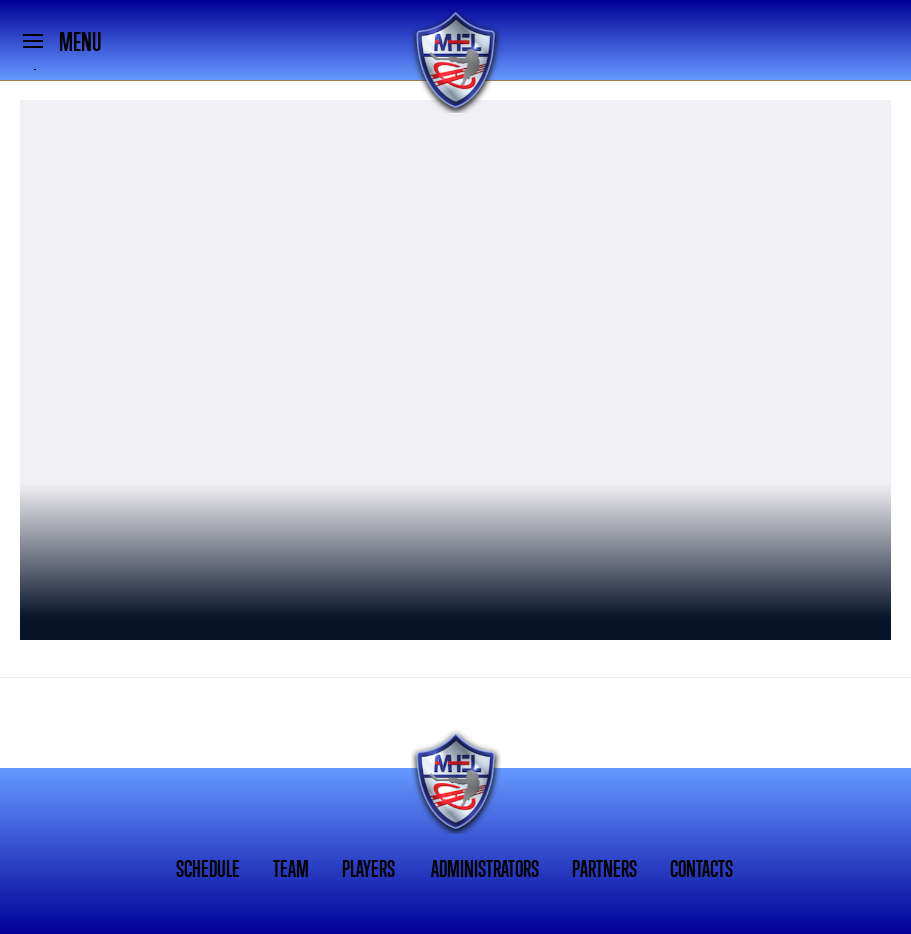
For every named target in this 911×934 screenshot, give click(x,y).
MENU (80, 42)
